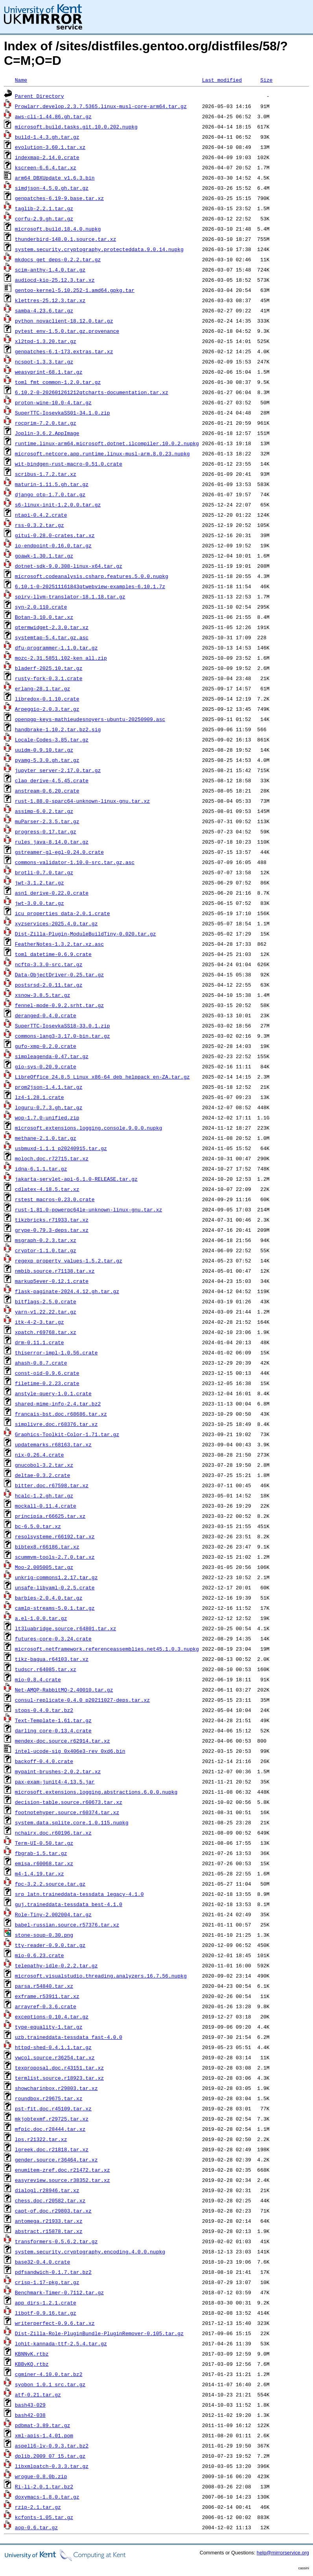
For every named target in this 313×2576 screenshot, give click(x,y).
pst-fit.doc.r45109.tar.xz (53, 2108)
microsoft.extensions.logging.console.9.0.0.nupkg (88, 1127)
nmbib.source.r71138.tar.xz (55, 1270)
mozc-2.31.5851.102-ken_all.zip (61, 657)
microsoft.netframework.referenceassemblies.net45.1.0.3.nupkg (107, 1648)
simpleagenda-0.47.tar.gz (51, 1056)
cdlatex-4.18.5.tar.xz (47, 1189)
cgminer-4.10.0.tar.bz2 (49, 2374)
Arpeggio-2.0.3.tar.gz (47, 708)
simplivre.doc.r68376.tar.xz (56, 1423)
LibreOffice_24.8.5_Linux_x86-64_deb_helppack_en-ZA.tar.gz (102, 1076)
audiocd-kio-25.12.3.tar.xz (55, 279)
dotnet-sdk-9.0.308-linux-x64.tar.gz (68, 565)
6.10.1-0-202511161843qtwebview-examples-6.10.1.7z (90, 586)
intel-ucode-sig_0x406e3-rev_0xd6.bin (70, 1750)
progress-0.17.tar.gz (45, 831)
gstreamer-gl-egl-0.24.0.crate (59, 851)
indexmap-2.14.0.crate (47, 157)
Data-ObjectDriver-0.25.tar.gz (59, 974)
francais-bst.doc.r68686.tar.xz (61, 1413)
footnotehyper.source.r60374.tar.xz (67, 1812)
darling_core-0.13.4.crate (53, 1730)
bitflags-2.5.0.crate (45, 1301)
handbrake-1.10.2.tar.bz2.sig (58, 729)
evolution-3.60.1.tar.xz (50, 146)
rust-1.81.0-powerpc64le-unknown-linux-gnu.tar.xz (88, 1209)
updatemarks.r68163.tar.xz (53, 1444)
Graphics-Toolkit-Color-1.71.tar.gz (67, 1434)
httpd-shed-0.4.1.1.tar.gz (53, 2047)
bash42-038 (30, 2414)
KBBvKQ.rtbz (32, 2363)
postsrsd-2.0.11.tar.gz (49, 984)
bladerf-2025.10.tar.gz (49, 668)
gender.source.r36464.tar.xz (56, 2159)
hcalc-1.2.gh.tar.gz (44, 1495)
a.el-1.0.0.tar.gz (41, 1618)
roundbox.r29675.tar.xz (49, 2098)
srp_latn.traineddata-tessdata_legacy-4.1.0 (79, 1893)
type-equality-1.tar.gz (49, 2026)
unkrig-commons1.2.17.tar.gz (56, 1577)
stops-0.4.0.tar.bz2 (44, 1710)
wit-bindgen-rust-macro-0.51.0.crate (68, 463)
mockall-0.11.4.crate (45, 1505)
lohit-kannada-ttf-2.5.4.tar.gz (61, 2343)
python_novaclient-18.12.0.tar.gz (64, 320)
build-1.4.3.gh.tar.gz (47, 136)
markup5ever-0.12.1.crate (51, 1280)
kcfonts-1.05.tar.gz (44, 2517)
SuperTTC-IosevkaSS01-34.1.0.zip (62, 412)
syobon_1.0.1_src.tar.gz (50, 2384)
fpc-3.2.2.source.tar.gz (50, 1883)
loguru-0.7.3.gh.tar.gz (49, 1107)
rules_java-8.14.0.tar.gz (51, 841)
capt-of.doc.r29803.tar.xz (53, 2210)
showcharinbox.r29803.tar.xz (56, 2088)
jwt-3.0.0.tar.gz (39, 902)
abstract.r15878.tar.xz (49, 2231)
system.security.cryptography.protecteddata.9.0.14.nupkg (99, 249)
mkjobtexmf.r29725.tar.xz (51, 2118)
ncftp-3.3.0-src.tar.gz (49, 964)
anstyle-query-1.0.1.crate (53, 1393)
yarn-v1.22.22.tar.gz (45, 1311)
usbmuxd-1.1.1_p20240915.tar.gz (61, 1148)
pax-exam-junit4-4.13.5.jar (55, 1781)
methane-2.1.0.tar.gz (45, 1137)
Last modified (222, 79)
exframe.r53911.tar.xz (47, 1996)
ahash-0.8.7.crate (41, 1362)
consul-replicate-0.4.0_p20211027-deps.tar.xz (82, 1699)
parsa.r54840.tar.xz (44, 1985)
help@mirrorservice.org (283, 2553)
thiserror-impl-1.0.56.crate (56, 1352)
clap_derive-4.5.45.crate (51, 780)
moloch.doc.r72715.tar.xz (51, 1158)
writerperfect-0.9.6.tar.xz (55, 2322)
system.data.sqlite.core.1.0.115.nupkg (72, 1822)
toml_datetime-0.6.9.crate (53, 954)
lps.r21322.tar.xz (41, 2139)
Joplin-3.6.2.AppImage (47, 433)
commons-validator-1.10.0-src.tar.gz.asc (74, 862)
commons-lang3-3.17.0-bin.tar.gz (62, 1035)
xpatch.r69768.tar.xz (45, 1332)
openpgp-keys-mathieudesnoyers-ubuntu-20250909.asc (90, 719)
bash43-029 (30, 2404)
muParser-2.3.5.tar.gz (47, 821)
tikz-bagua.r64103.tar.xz (51, 1658)
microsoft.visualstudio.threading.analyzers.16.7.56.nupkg (101, 1975)
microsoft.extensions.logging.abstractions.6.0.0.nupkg (96, 1791)
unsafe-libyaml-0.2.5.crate (55, 1587)
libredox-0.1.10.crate (47, 698)
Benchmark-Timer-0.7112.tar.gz (59, 2292)
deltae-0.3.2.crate (42, 1475)
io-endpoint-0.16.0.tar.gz (53, 545)
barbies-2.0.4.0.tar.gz (49, 1597)
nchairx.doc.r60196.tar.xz (53, 1832)
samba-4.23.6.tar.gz (44, 310)
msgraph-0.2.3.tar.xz (45, 1240)
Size (266, 79)
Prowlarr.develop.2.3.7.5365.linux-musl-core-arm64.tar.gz (101, 106)
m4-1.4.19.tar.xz (39, 1873)
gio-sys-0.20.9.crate (45, 1066)
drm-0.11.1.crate (39, 1342)
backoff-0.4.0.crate (44, 1761)
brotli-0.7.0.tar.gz (44, 872)
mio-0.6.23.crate (39, 1955)
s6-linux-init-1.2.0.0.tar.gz (58, 504)
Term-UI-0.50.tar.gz (44, 1842)
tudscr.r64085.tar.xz (45, 1669)
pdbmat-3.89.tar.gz (42, 2425)
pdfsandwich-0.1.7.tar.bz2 (53, 2271)
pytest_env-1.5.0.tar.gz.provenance (67, 330)
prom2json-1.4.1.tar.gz (49, 1086)
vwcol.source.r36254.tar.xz (55, 2057)
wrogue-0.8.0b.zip (41, 2476)
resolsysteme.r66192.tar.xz (55, 1536)
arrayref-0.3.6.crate (45, 2006)
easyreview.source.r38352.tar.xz (62, 2179)
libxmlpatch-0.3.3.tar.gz (51, 2466)
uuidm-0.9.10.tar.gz (44, 749)
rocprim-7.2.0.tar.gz (45, 422)
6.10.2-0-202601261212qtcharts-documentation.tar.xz (91, 392)
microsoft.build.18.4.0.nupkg (58, 228)
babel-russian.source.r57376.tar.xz (67, 1924)
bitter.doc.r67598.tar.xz (51, 1485)
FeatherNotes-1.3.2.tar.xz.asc (59, 943)
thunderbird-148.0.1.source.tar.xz (65, 238)
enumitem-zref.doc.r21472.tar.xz (62, 2169)
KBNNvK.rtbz (32, 2353)
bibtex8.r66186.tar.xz (47, 1546)
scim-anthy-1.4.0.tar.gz (50, 269)
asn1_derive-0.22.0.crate (51, 892)
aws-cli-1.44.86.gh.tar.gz (53, 116)
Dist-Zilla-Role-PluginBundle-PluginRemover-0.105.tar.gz (99, 2333)
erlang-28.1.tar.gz (42, 688)
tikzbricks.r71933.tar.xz (51, 1219)
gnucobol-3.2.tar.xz (44, 1464)
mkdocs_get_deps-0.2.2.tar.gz (58, 259)
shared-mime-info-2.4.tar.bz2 (58, 1403)
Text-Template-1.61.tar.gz (53, 1720)
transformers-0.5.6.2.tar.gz (56, 2241)
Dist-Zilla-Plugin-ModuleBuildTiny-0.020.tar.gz (85, 933)
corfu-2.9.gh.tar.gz (44, 218)
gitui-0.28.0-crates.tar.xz (55, 535)
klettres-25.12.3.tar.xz (50, 300)
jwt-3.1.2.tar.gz (39, 882)
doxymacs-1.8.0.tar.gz (47, 2496)
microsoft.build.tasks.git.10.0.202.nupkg (76, 126)
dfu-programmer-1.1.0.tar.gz (56, 647)
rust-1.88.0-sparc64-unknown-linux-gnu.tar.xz (82, 800)
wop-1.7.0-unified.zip (47, 1117)
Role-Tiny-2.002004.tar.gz (53, 1914)
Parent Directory (39, 95)
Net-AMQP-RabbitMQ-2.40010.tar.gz (64, 1689)
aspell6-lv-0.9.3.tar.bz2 (51, 2445)
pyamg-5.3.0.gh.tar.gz (47, 759)
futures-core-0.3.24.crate (53, 1638)
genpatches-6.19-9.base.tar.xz (59, 198)
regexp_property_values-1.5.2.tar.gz (68, 1260)
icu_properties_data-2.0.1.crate (62, 913)
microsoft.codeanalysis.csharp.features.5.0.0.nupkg (91, 576)
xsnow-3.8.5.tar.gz (42, 994)
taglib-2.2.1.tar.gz (44, 208)
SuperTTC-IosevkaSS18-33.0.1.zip (62, 1025)
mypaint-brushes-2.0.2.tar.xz (58, 1771)
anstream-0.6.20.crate (47, 790)
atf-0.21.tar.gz (38, 2394)
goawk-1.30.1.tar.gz (44, 555)
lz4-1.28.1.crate (39, 1097)
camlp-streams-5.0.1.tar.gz (55, 1607)
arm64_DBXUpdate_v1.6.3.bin (55, 177)
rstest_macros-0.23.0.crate (55, 1199)
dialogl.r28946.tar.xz (47, 2190)
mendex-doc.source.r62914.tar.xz (62, 1740)
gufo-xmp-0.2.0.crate (45, 1045)
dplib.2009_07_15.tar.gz (50, 2455)
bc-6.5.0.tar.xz (38, 1526)
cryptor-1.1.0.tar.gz (45, 1250)
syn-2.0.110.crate (41, 606)
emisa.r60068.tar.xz (44, 1863)
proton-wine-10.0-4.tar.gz (53, 402)
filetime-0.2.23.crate (47, 1383)
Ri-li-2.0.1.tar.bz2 (44, 2486)
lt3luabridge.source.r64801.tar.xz (65, 1628)
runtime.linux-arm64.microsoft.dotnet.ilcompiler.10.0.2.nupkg (107, 443)
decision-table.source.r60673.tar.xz (68, 1801)
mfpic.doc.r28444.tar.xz (50, 2128)
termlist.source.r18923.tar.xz (59, 2077)
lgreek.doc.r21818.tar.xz (51, 2149)
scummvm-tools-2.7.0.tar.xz (55, 1556)
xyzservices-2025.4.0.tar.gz (56, 923)
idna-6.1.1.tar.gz (41, 1168)
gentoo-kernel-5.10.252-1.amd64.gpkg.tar (74, 290)
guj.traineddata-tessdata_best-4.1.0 (68, 1904)
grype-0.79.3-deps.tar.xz (51, 1229)
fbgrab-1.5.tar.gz (41, 1853)
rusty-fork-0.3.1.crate (49, 678)
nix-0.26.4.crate (39, 1454)
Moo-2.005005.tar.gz (44, 1567)
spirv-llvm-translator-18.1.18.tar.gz (70, 596)
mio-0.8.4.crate (38, 1679)
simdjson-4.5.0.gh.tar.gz (51, 187)
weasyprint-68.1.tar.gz (49, 371)
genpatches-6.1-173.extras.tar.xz (64, 351)
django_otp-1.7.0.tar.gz (50, 494)
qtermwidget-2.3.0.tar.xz (51, 627)
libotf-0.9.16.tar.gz (45, 2312)
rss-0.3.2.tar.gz (39, 524)
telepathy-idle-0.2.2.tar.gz (56, 1965)
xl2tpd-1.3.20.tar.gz (45, 341)
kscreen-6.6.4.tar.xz (45, 167)
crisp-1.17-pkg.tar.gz (47, 2282)
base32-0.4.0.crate (42, 2261)
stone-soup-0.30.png (44, 1934)
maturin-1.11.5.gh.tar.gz (51, 484)
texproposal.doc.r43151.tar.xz (59, 2067)
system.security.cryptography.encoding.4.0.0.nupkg (90, 2251)
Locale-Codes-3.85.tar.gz (51, 739)
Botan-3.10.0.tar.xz (44, 616)
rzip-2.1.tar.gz (38, 2506)
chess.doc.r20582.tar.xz (50, 2200)
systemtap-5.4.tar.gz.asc (51, 637)
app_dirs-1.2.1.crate (45, 2302)
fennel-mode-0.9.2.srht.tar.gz (59, 1005)
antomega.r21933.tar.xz (49, 2220)
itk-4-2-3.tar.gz (39, 1321)
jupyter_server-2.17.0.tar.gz (58, 770)
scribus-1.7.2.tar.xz (45, 473)
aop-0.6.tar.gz (36, 2527)
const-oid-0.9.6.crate (47, 1372)
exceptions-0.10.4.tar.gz (51, 2016)
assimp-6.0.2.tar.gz (44, 811)
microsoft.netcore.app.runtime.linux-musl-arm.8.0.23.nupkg (102, 453)
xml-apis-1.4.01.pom (44, 2435)
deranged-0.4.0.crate (45, 1015)
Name (21, 79)
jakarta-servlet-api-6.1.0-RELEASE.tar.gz (76, 1178)
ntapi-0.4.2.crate (41, 514)
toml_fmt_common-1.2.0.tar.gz (58, 381)
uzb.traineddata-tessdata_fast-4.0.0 (68, 2036)
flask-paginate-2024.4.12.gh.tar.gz (67, 1291)
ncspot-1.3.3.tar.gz (44, 361)
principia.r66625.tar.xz (50, 1515)
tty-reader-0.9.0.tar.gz (50, 1945)
